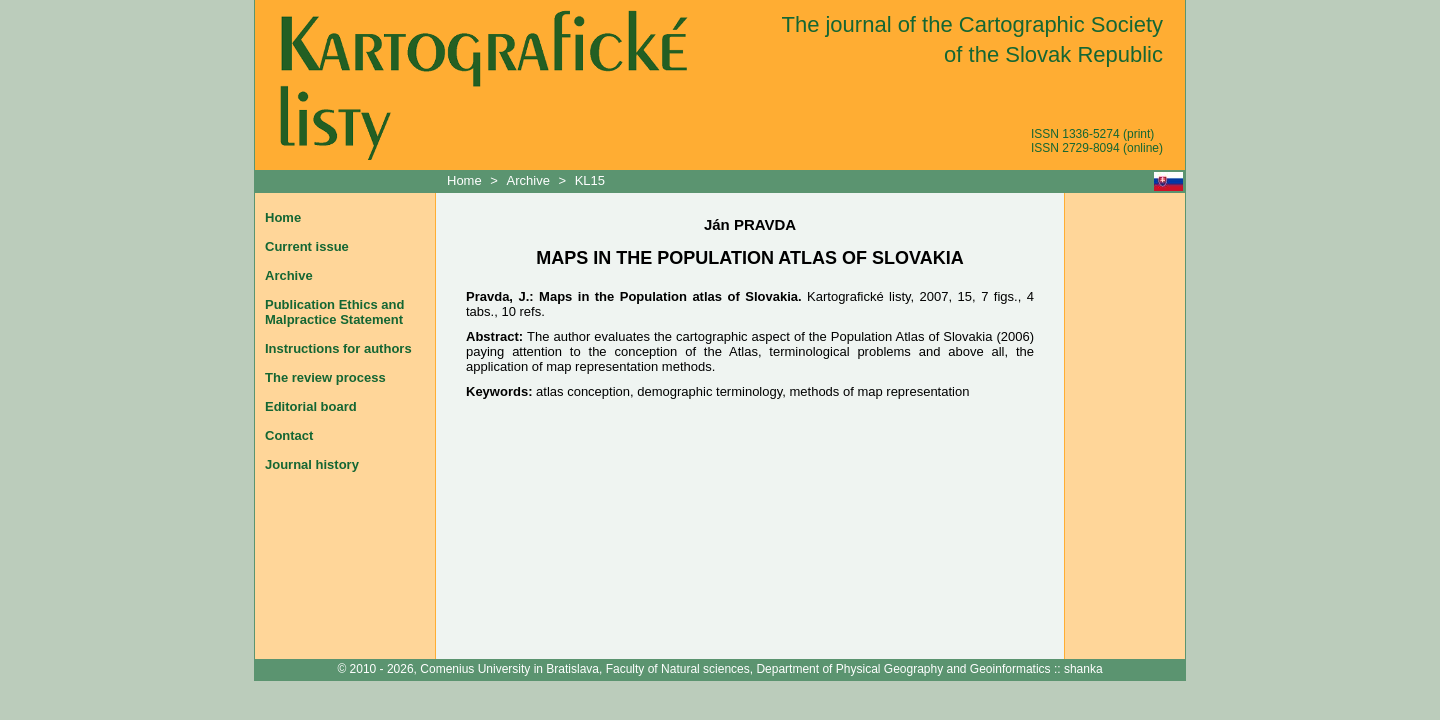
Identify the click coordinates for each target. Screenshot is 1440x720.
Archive (528, 180)
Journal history (312, 464)
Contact (289, 435)
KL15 (590, 180)
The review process (325, 377)
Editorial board (311, 406)
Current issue (307, 246)
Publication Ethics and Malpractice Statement (334, 312)
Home (466, 180)
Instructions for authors (338, 348)
